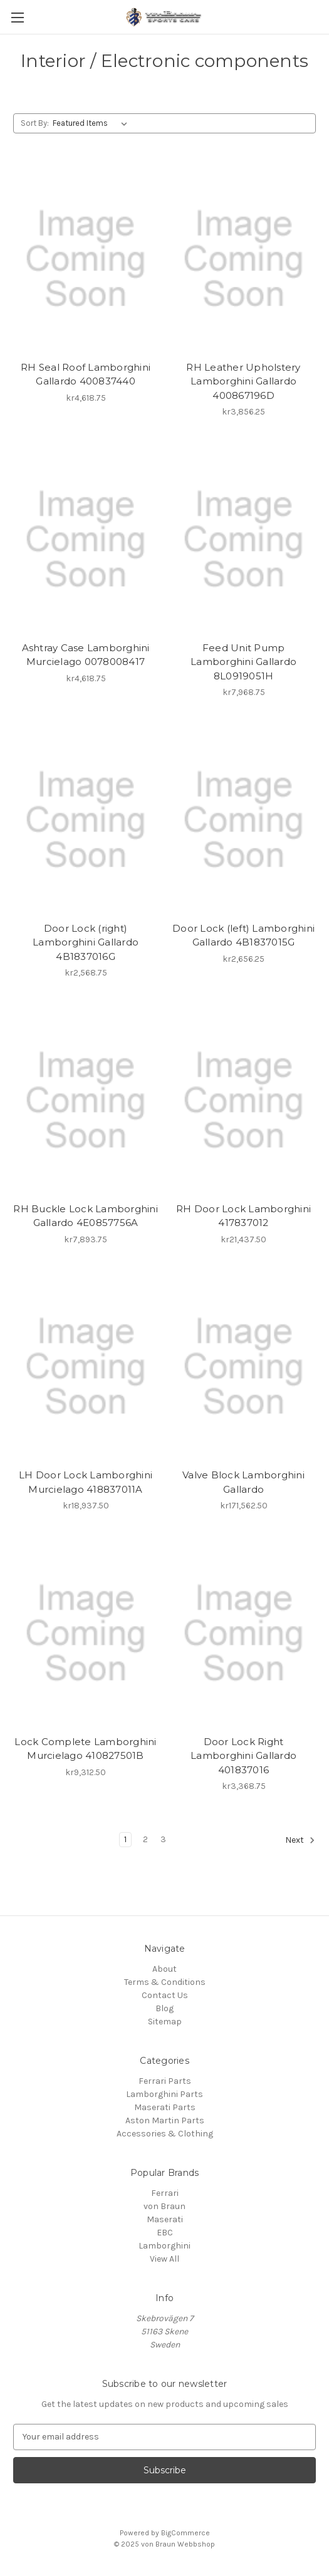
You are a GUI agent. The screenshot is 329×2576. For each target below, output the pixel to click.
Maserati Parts (165, 2107)
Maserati (165, 2219)
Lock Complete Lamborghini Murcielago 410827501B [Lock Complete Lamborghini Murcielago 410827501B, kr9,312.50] (85, 1749)
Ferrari (165, 2193)
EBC (165, 2232)
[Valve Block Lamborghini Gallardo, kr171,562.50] (243, 1367)
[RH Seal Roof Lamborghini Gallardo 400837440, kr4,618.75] (85, 259)
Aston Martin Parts (164, 2120)
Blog (164, 2008)
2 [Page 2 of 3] (145, 1839)
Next (300, 1840)
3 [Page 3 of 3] (163, 1839)
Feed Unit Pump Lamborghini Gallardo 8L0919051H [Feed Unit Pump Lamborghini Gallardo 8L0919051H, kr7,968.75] (243, 662)
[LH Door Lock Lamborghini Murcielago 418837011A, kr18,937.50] (85, 1367)
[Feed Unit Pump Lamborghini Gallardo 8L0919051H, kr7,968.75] (243, 539)
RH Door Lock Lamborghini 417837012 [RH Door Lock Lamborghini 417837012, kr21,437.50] (243, 1216)
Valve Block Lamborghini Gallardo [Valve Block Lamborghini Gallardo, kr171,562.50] (243, 1482)
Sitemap (165, 2021)
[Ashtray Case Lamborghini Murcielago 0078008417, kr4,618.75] (85, 539)
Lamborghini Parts (164, 2094)
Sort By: (35, 123)
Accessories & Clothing (165, 2133)
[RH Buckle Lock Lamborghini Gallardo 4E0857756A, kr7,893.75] (85, 1100)
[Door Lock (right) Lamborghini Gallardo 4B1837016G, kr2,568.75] (85, 820)
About (164, 1969)
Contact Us (165, 1995)
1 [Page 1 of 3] (125, 1839)
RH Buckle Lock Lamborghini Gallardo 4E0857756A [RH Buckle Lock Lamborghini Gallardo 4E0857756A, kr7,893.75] (85, 1216)
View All (164, 2259)
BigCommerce (185, 2532)
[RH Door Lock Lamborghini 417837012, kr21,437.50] (243, 1100)
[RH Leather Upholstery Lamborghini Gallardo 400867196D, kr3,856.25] (243, 259)
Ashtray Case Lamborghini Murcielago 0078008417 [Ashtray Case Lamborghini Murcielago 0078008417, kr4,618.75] (86, 655)
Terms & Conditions (165, 1982)
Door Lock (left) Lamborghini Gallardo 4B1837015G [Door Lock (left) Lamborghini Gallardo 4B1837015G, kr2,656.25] (243, 935)
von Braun (164, 2206)
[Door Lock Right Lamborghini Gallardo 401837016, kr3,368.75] (243, 1633)
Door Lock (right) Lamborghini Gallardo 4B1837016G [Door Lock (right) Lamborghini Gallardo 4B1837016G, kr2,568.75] (85, 942)
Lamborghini (164, 2245)
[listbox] (92, 123)
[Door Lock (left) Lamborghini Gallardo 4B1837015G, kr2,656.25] (243, 820)
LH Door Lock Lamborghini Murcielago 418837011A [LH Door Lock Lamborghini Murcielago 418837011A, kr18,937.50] (85, 1482)
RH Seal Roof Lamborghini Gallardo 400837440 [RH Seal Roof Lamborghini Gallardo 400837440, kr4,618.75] (85, 374)
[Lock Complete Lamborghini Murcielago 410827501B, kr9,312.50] (85, 1633)
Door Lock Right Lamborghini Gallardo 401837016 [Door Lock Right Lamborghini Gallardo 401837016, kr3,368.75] (243, 1756)
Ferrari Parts (164, 2081)
